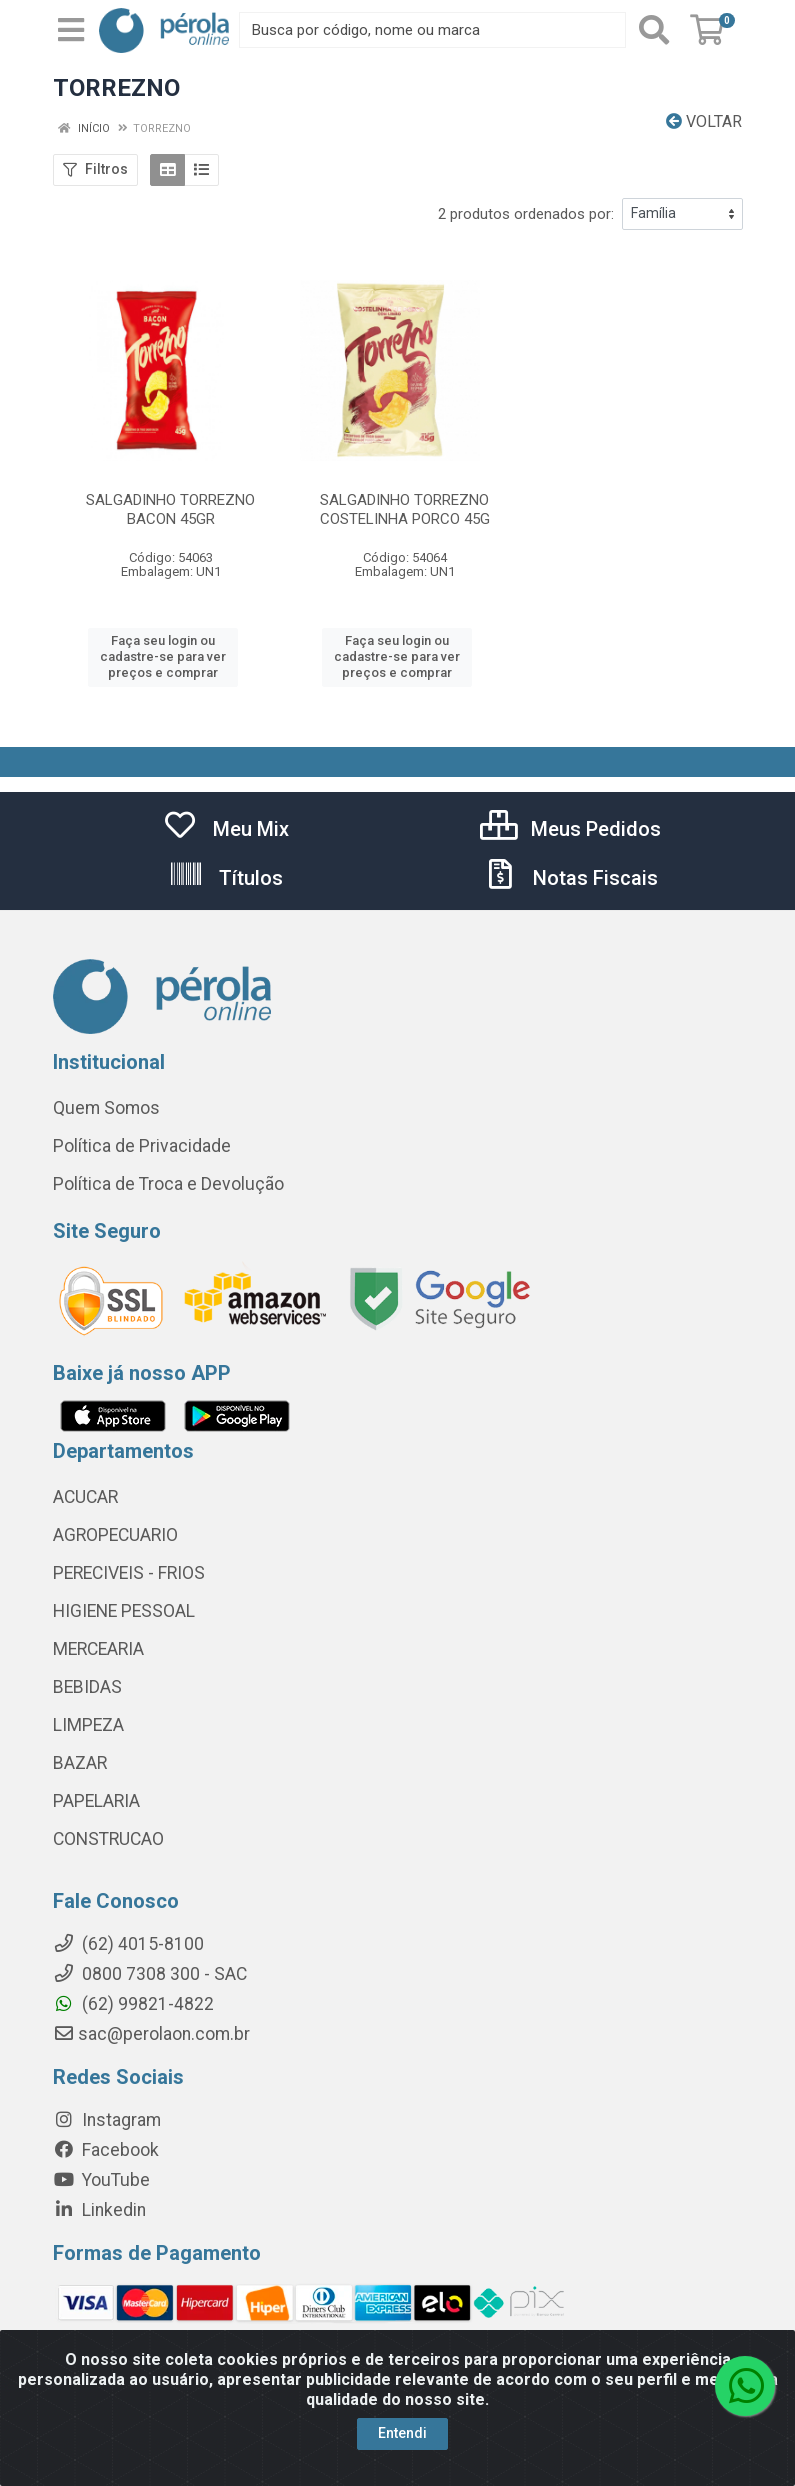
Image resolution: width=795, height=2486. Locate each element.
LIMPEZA (88, 1725)
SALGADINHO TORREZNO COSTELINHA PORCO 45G (405, 509)
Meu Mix (225, 829)
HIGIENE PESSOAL (124, 1611)
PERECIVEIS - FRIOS (129, 1573)
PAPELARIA (96, 1801)
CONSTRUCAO (108, 1839)
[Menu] (71, 30)
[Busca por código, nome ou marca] (432, 30)
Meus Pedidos (570, 829)
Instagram (107, 2120)
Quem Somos (106, 1108)
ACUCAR (85, 1497)
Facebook (106, 2150)
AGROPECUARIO (115, 1535)
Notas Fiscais (570, 878)
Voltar (704, 121)
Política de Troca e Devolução (168, 1184)
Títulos (225, 878)
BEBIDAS (87, 1687)
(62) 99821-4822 (133, 2004)
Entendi (402, 2433)
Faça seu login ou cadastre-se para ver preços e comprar (163, 657)
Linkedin (99, 2210)
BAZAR (80, 1763)
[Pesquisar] (654, 30)
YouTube (101, 2180)
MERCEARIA (98, 1649)
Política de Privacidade (142, 1146)
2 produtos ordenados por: (526, 214)
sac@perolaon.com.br (151, 2034)
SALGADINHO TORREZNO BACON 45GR (170, 509)
